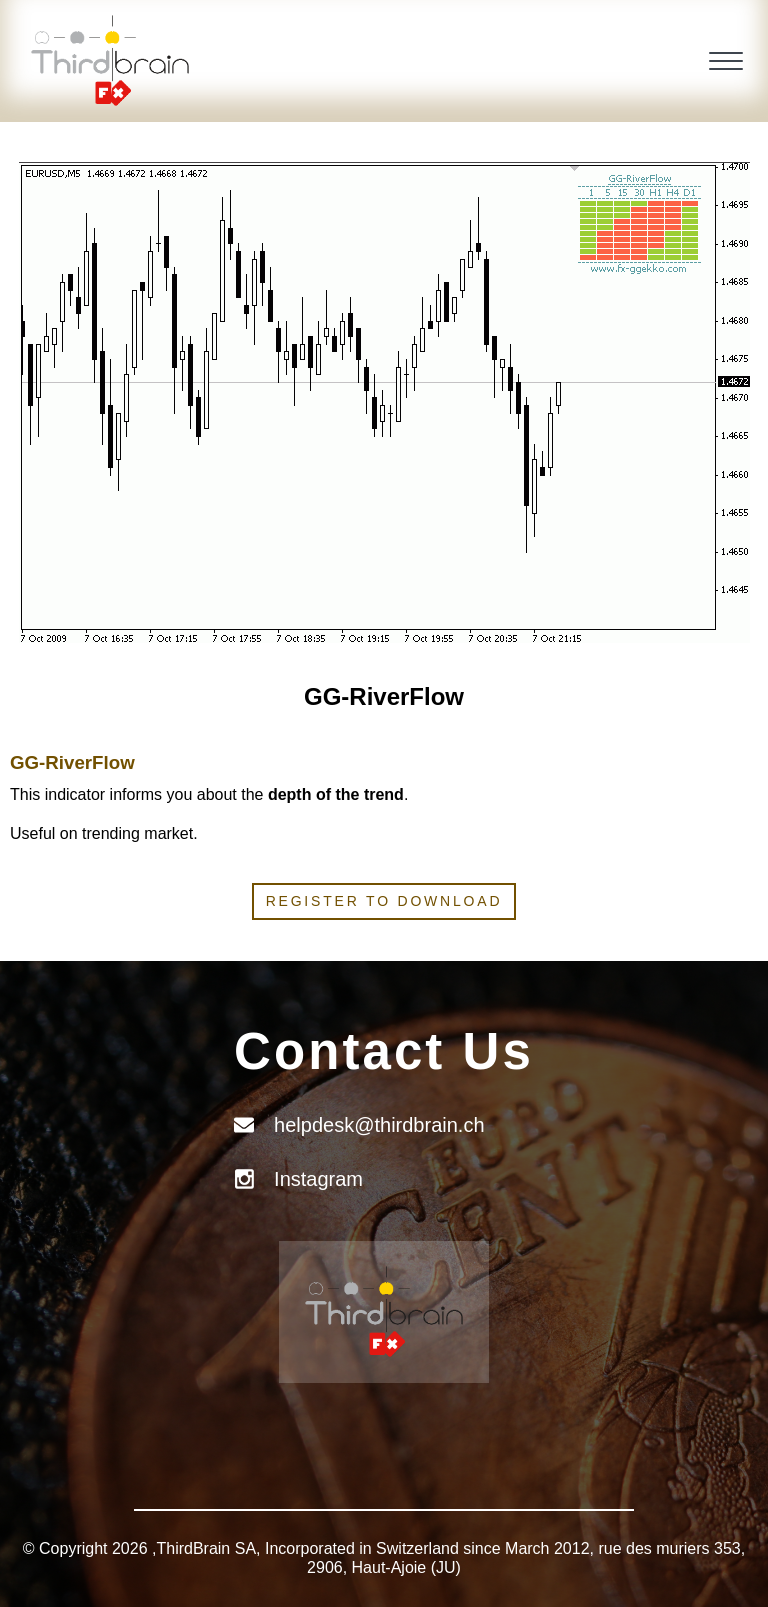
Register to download (384, 901)
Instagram (318, 1179)
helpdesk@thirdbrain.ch (379, 1125)
